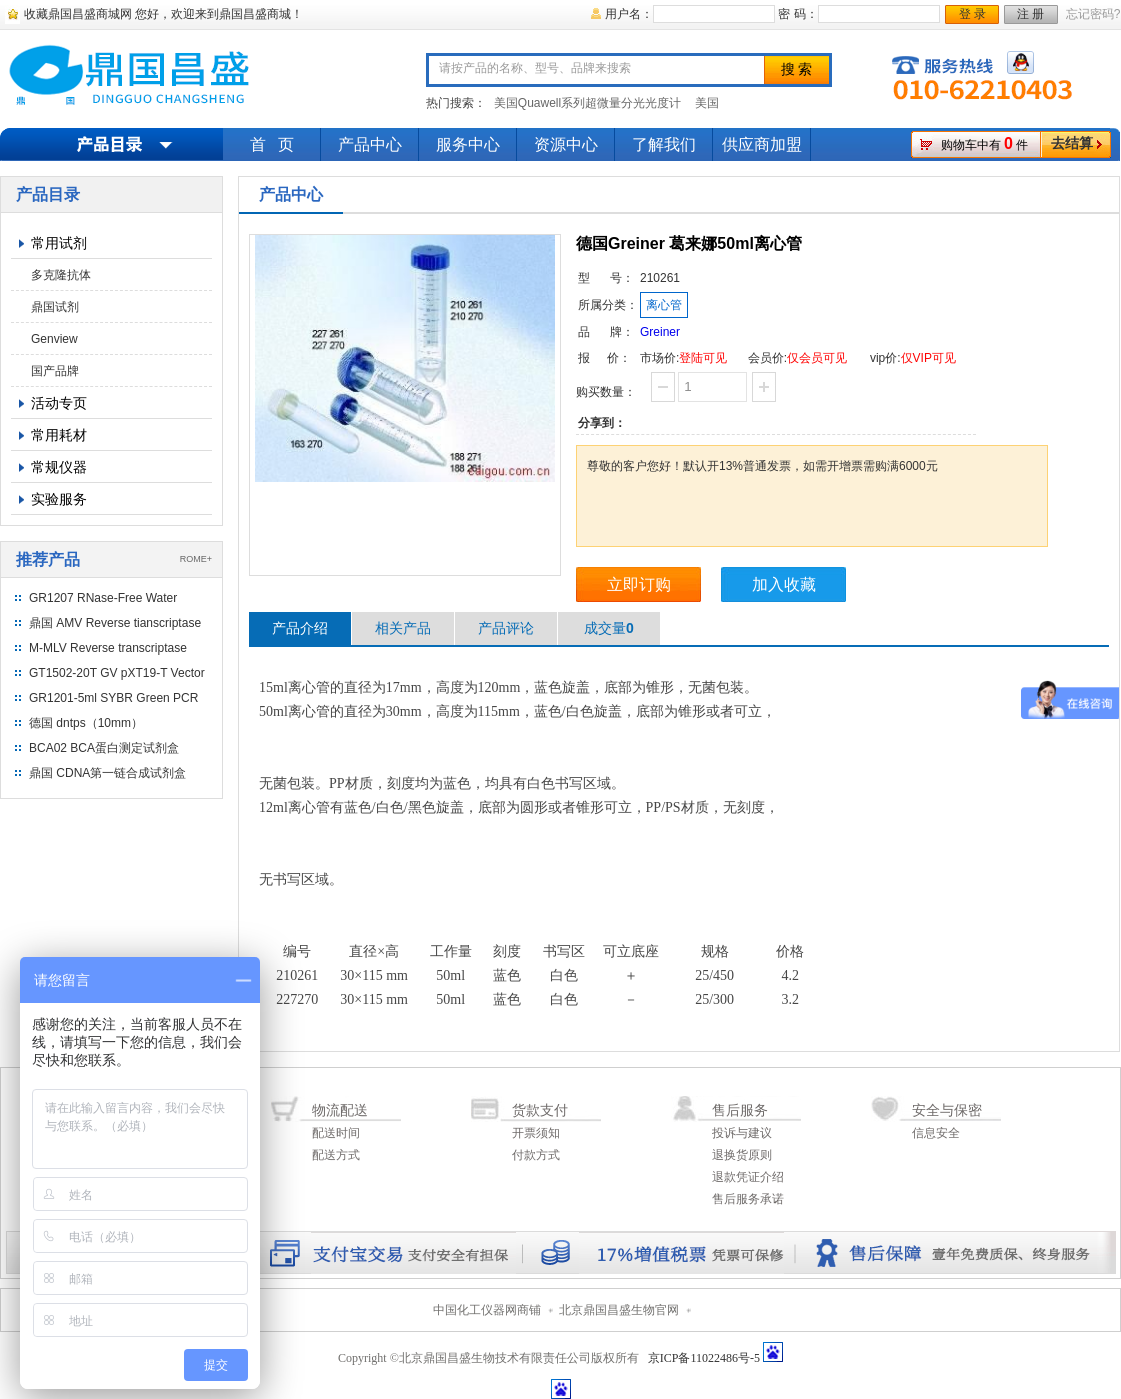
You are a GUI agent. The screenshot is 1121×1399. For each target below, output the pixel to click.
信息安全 (936, 1133)
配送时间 (336, 1133)
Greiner (660, 332)
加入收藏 (784, 584)
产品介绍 (300, 628)
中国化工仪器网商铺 (487, 1310)
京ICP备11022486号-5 (704, 1358)
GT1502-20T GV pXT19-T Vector (117, 673)
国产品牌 (55, 371)
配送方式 (336, 1155)
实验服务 (59, 499)
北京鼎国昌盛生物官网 (619, 1310)
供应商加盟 (762, 144)
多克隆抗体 (61, 275)
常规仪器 (59, 467)
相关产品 (403, 628)
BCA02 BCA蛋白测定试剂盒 (104, 748)
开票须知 (536, 1133)
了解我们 (664, 144)
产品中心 (370, 144)
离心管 (664, 305)
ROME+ (196, 559)
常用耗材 (59, 435)
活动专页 (59, 403)
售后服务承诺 (748, 1199)
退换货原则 (742, 1155)
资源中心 (566, 144)
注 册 (1030, 14)
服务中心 (468, 144)
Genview (54, 339)
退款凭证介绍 (748, 1177)
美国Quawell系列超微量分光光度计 (587, 103)
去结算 (1072, 143)
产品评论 (506, 628)
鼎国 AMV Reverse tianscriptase (115, 623)
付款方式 (536, 1155)
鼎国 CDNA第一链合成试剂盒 (107, 773)
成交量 (609, 628)
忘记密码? (1093, 14)
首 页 (272, 144)
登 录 (972, 14)
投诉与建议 (742, 1133)
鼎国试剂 (55, 307)
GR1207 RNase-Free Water (103, 598)
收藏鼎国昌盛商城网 (78, 14)
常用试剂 (59, 243)
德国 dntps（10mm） (86, 723)
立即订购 (639, 584)
